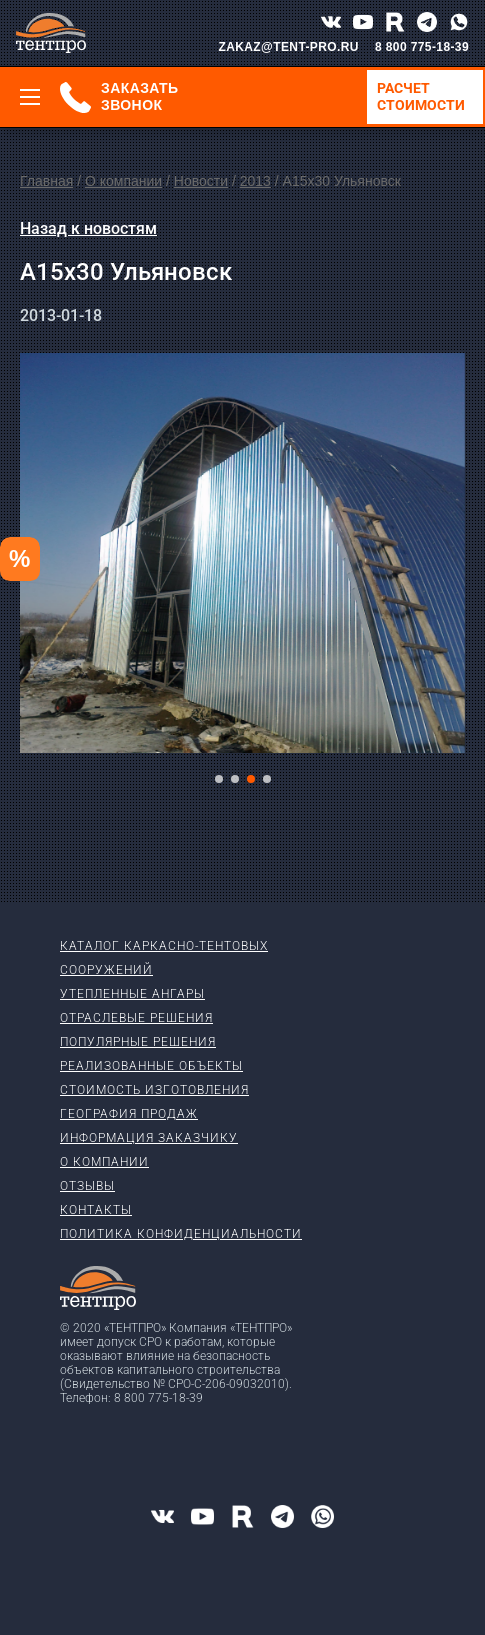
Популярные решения (138, 1042)
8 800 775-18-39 (422, 47)
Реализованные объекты (151, 1066)
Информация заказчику (149, 1138)
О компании (123, 181)
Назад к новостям (88, 228)
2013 (255, 181)
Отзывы (87, 1186)
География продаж (129, 1114)
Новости (201, 181)
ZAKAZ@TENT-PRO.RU (288, 47)
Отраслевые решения (136, 1018)
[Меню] (30, 97)
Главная (46, 181)
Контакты (96, 1210)
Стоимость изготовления (154, 1090)
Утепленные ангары (132, 994)
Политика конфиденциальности (181, 1234)
